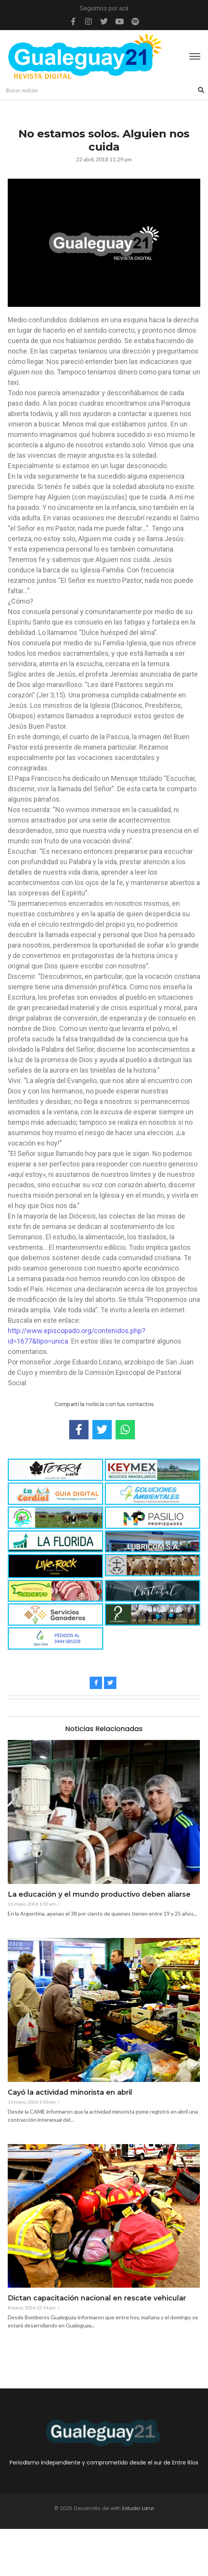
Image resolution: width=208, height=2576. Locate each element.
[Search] (101, 90)
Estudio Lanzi (138, 2508)
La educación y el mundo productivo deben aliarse (99, 1895)
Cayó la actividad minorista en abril (70, 2093)
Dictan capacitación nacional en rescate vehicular (97, 2298)
